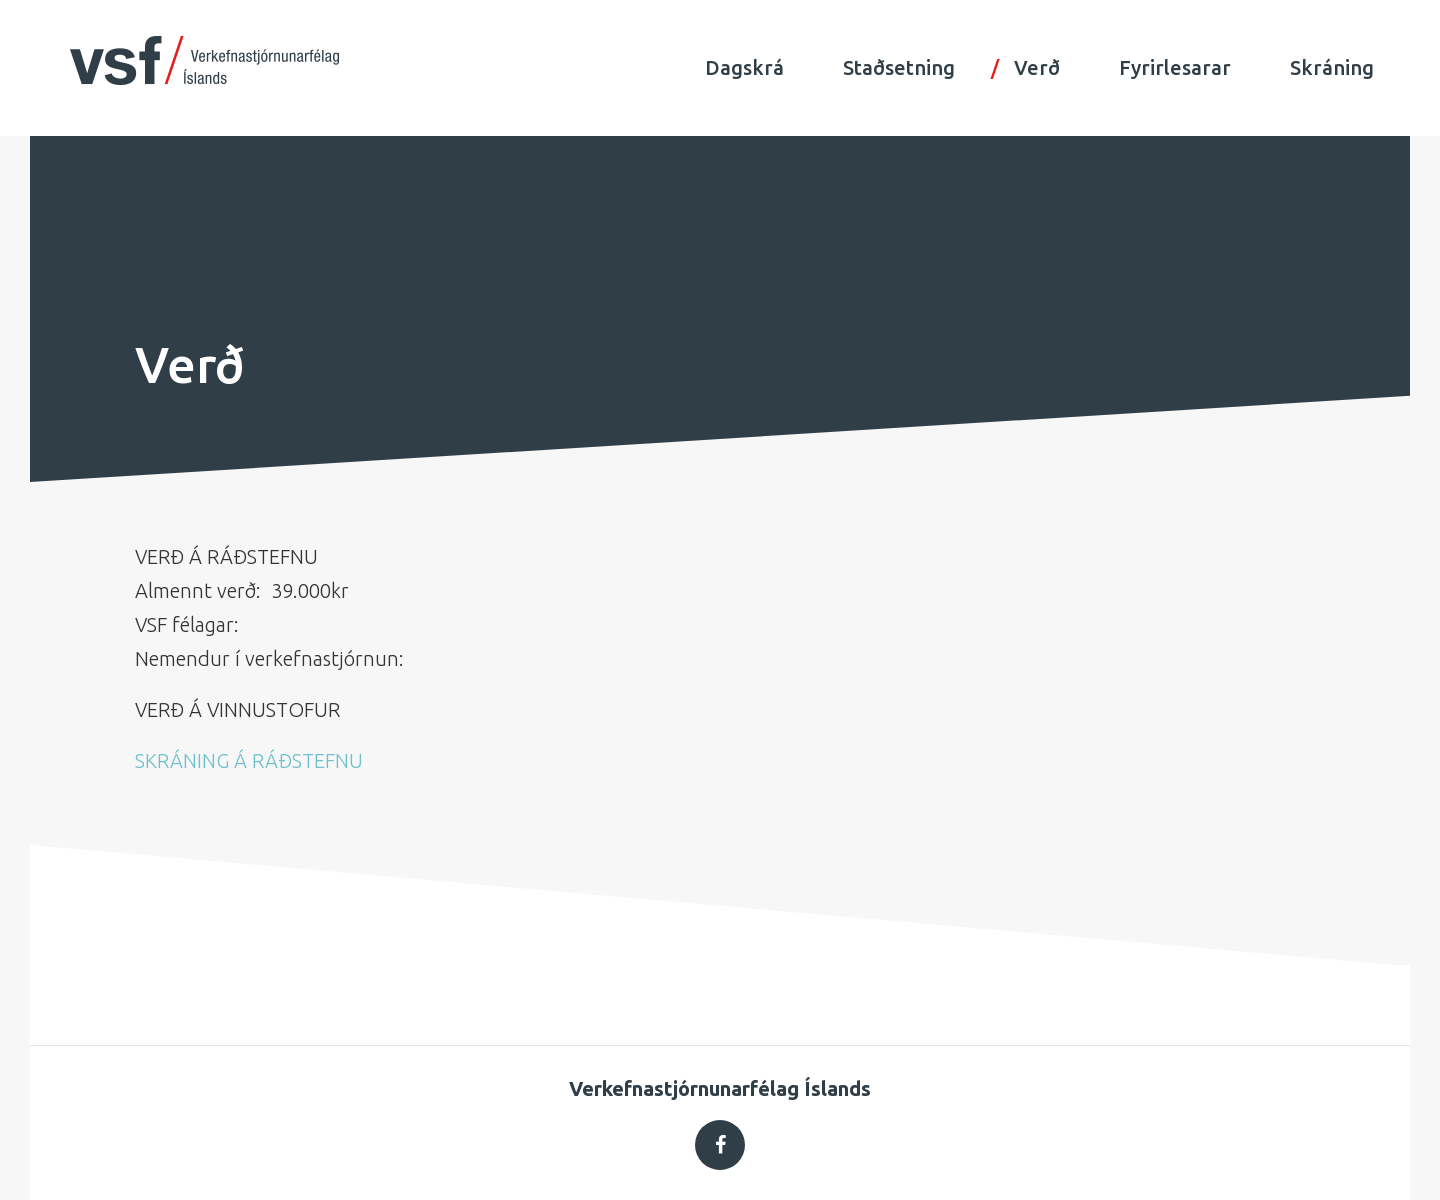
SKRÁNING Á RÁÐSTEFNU (249, 760)
